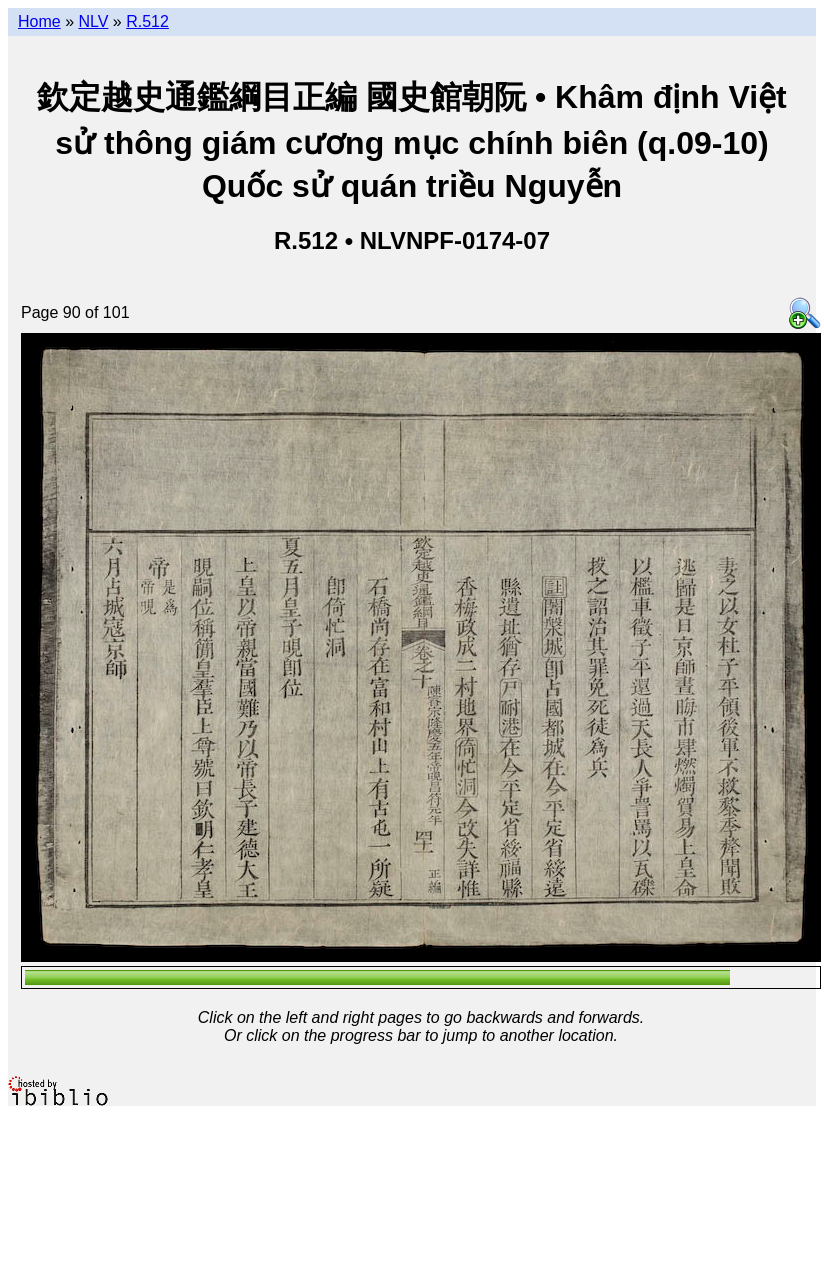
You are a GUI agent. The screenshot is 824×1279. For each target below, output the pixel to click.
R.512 (147, 21)
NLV (93, 21)
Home (39, 21)
